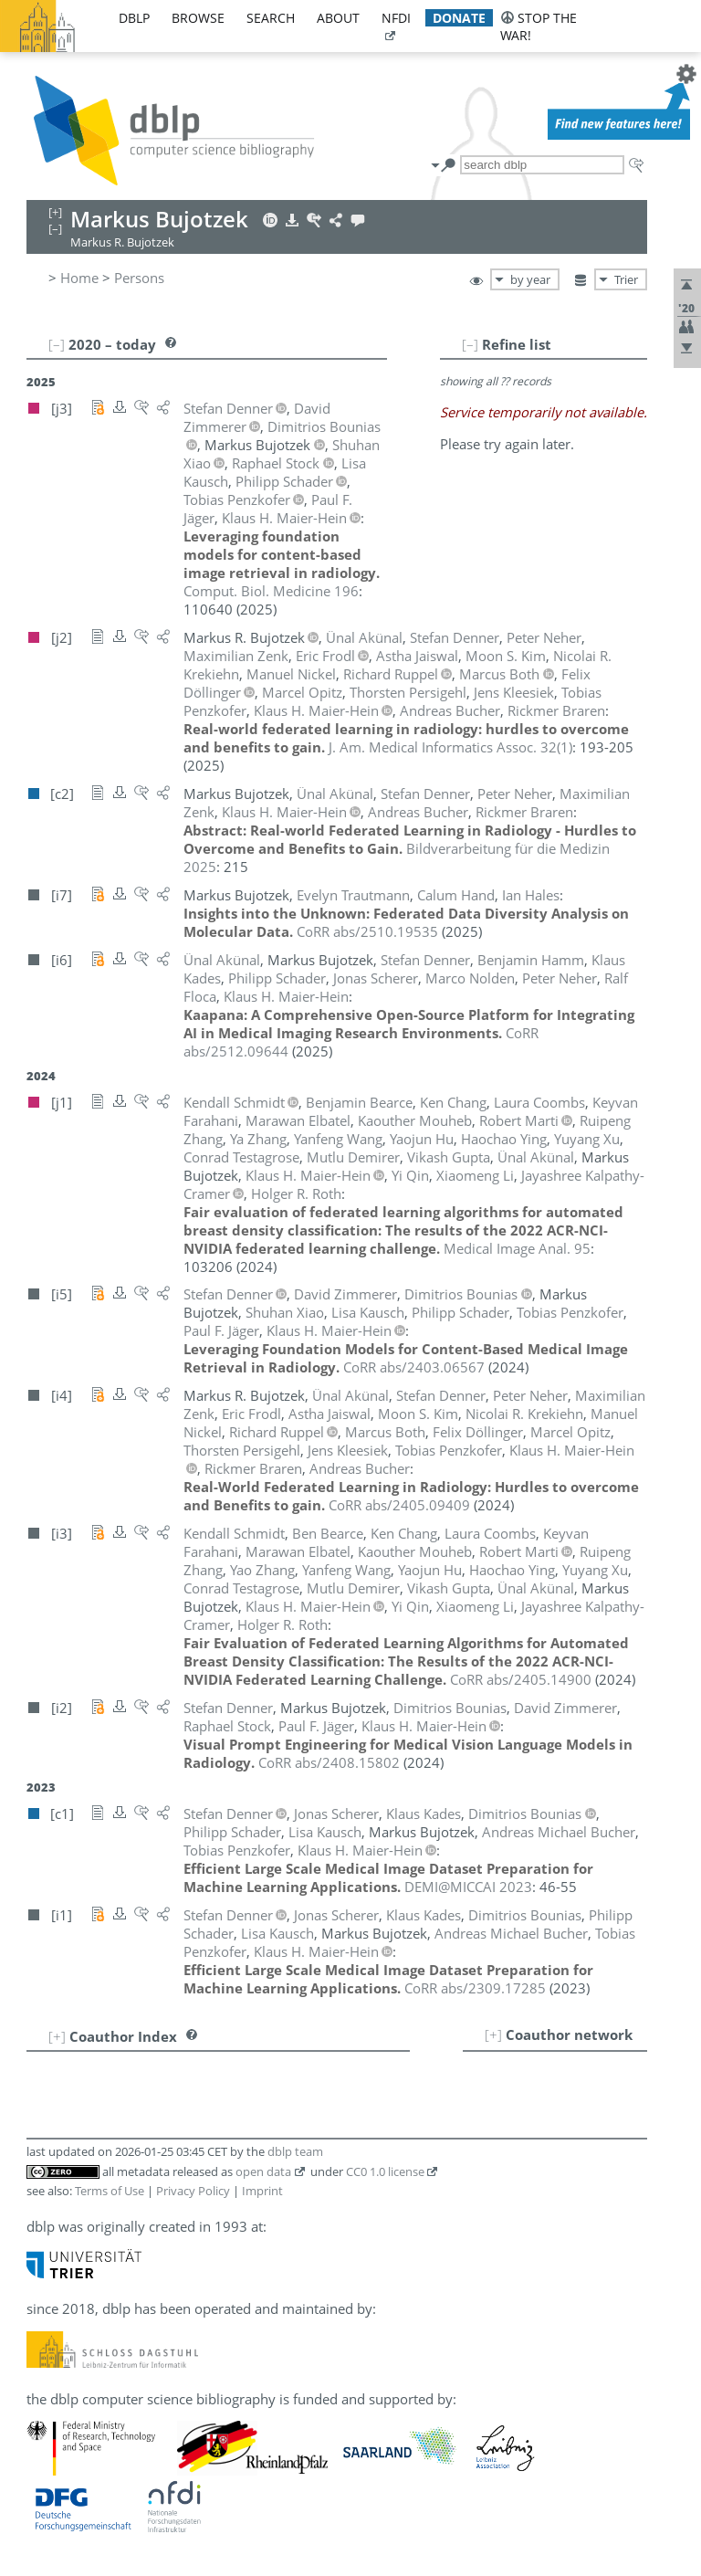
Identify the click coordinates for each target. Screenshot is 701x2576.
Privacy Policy (193, 2190)
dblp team (295, 2151)
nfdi (396, 17)
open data (263, 2171)
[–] (470, 344)
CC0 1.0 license (385, 2171)
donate (459, 17)
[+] (493, 2034)
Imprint (262, 2190)
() (450, 747)
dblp (134, 17)
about (338, 17)
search (270, 17)
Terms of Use (109, 2190)
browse (198, 17)
